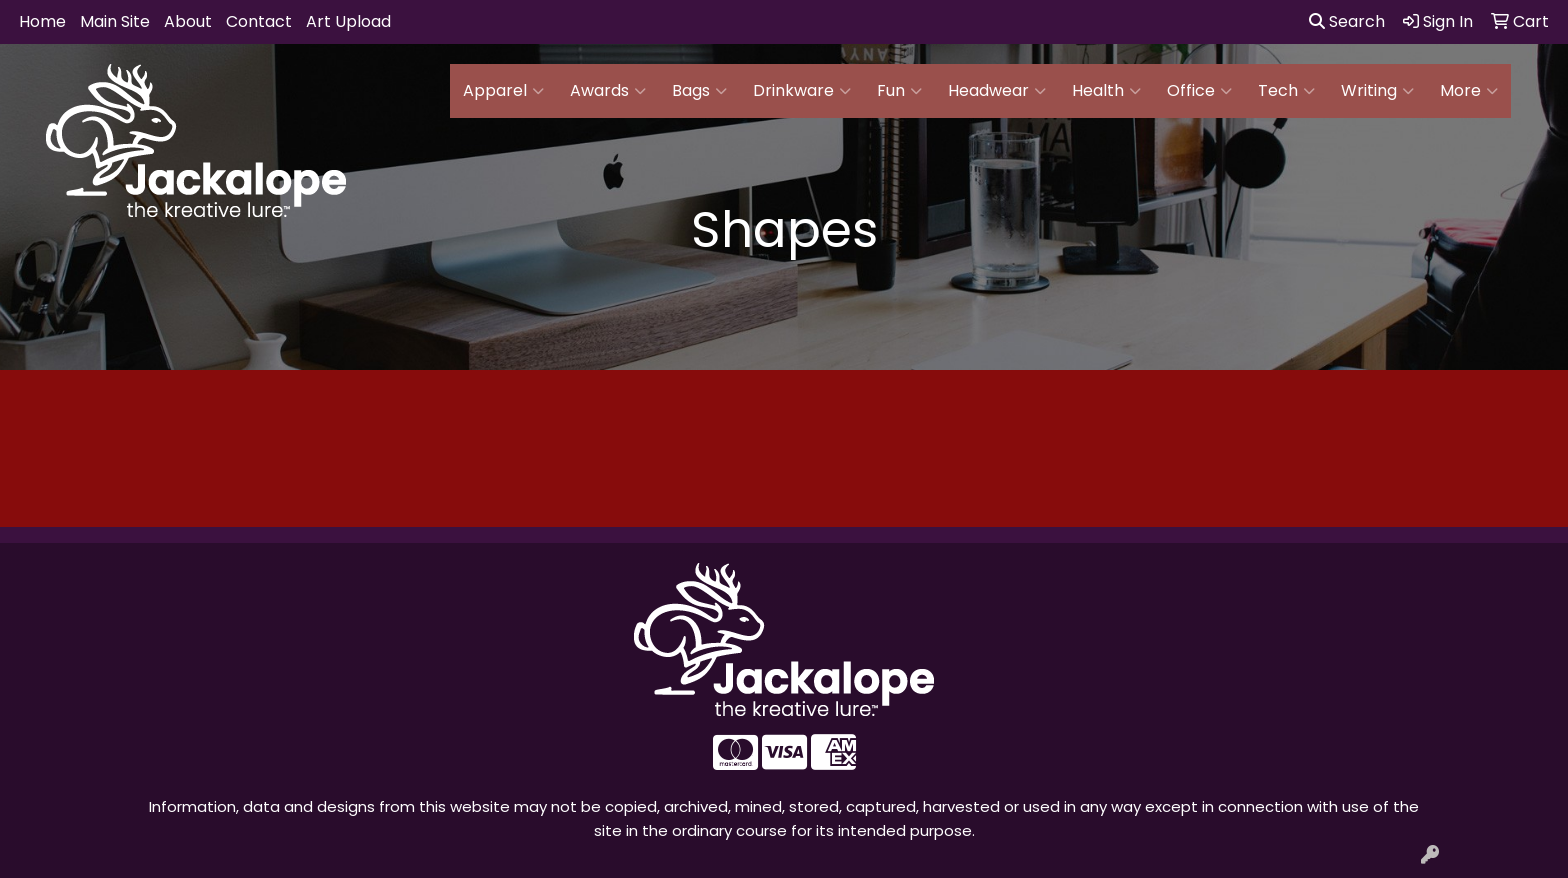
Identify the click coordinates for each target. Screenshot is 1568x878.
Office (1199, 91)
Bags (699, 91)
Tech (1286, 91)
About (188, 21)
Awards (608, 91)
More (1469, 91)
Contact (259, 21)
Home (42, 21)
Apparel (503, 91)
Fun (899, 91)
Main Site (115, 21)
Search (1347, 21)
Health (1106, 91)
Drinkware (802, 91)
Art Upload (348, 21)
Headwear (997, 91)
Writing (1377, 91)
